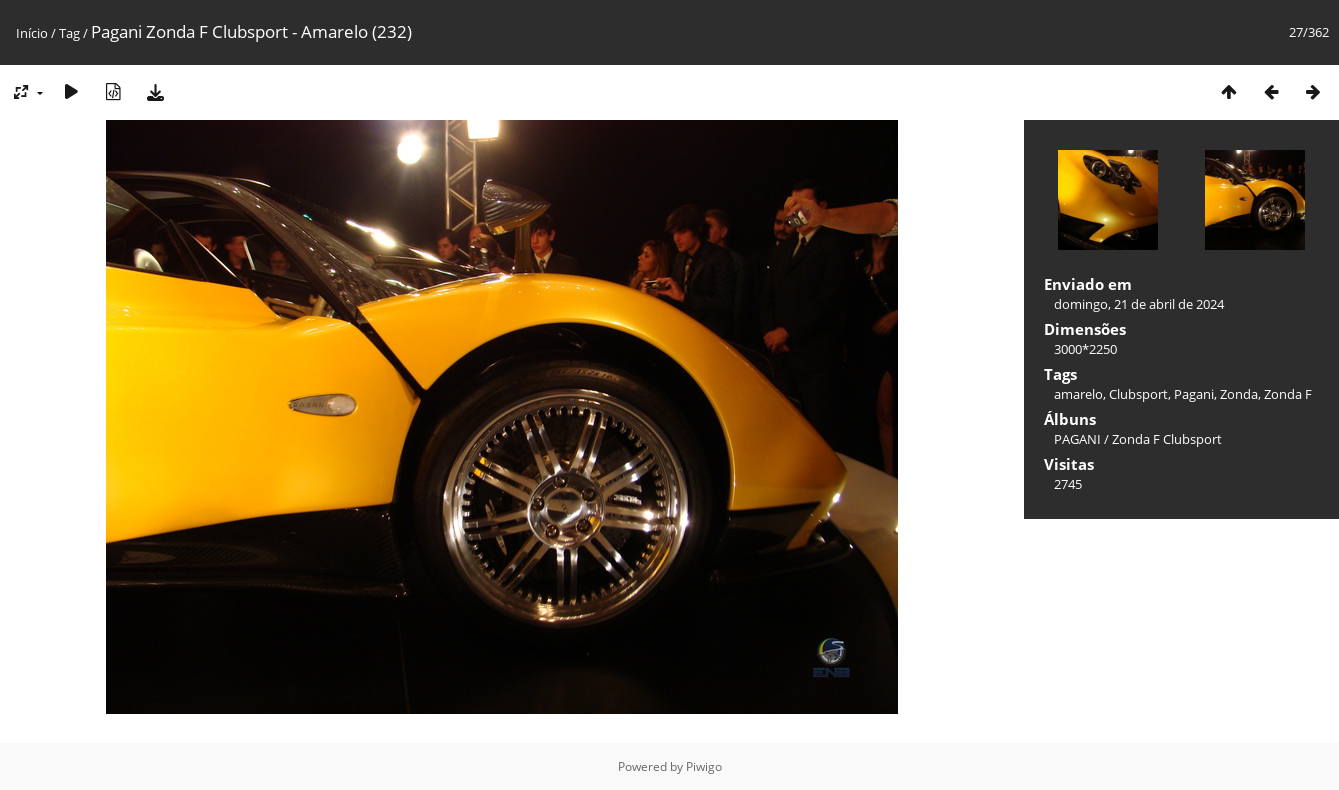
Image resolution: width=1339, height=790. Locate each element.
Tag (69, 33)
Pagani (1194, 394)
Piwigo (704, 766)
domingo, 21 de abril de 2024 (1139, 304)
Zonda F (1288, 394)
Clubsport (1138, 394)
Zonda (1239, 394)
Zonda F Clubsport (1167, 439)
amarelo (1078, 394)
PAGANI (1077, 439)
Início (32, 33)
